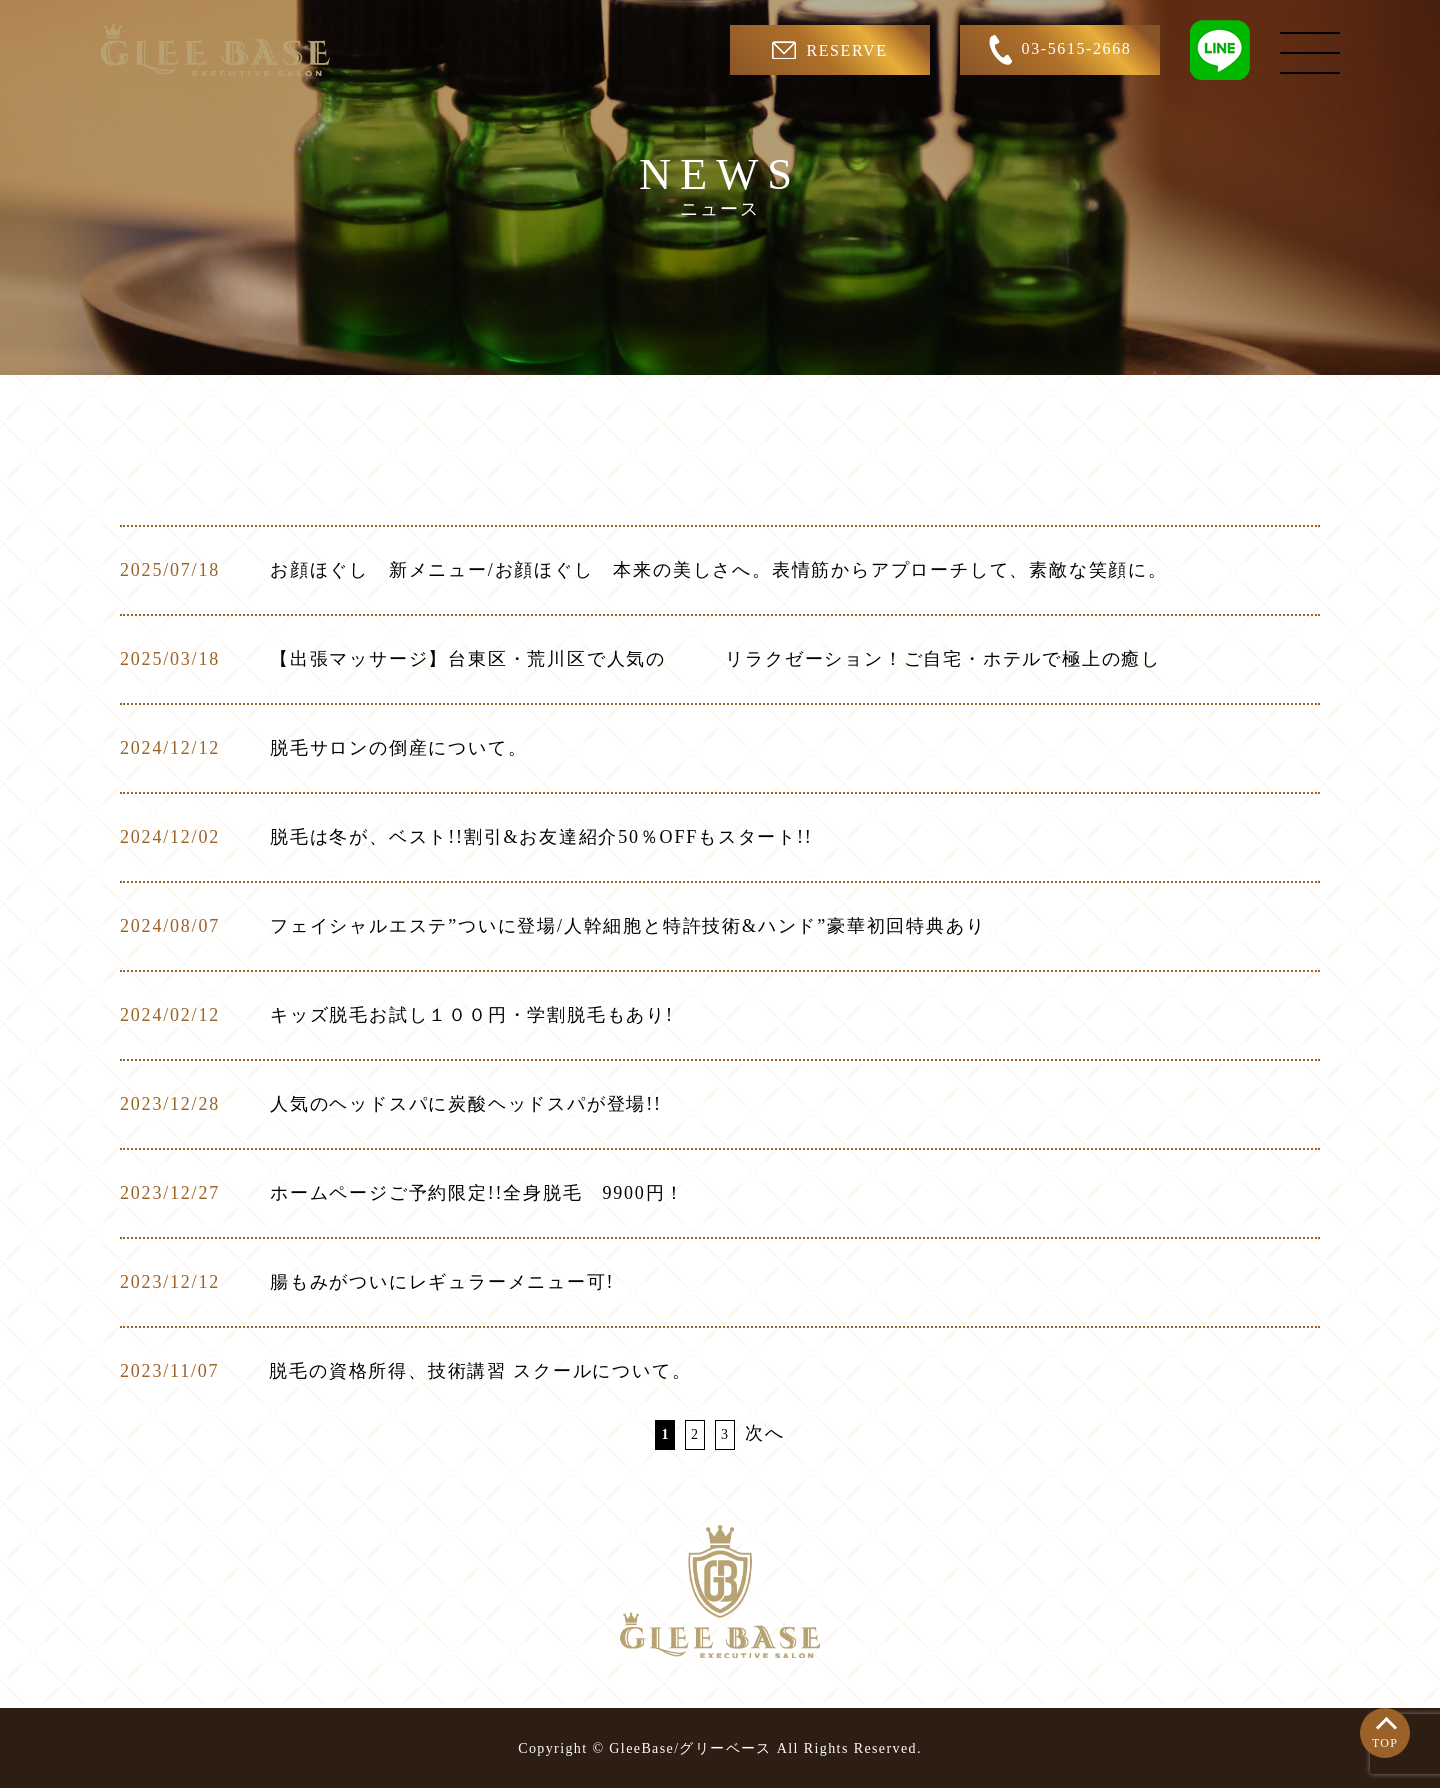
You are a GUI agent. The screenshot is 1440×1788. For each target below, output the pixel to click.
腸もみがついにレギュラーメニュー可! (442, 1282)
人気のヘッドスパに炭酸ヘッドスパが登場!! (466, 1104)
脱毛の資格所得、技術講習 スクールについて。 (480, 1371)
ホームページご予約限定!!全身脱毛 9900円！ (477, 1193)
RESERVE (829, 50)
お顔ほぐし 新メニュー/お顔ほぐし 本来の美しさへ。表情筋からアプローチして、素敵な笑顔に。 (719, 570)
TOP (1385, 1743)
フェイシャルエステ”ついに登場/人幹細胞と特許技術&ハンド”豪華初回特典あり (627, 926)
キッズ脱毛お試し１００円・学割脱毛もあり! (472, 1015)
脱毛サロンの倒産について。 (398, 748)
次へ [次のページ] (765, 1433)
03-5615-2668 (1060, 50)
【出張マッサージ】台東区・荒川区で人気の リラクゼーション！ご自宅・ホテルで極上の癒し (715, 659)
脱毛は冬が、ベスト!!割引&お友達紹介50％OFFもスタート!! (541, 837)
